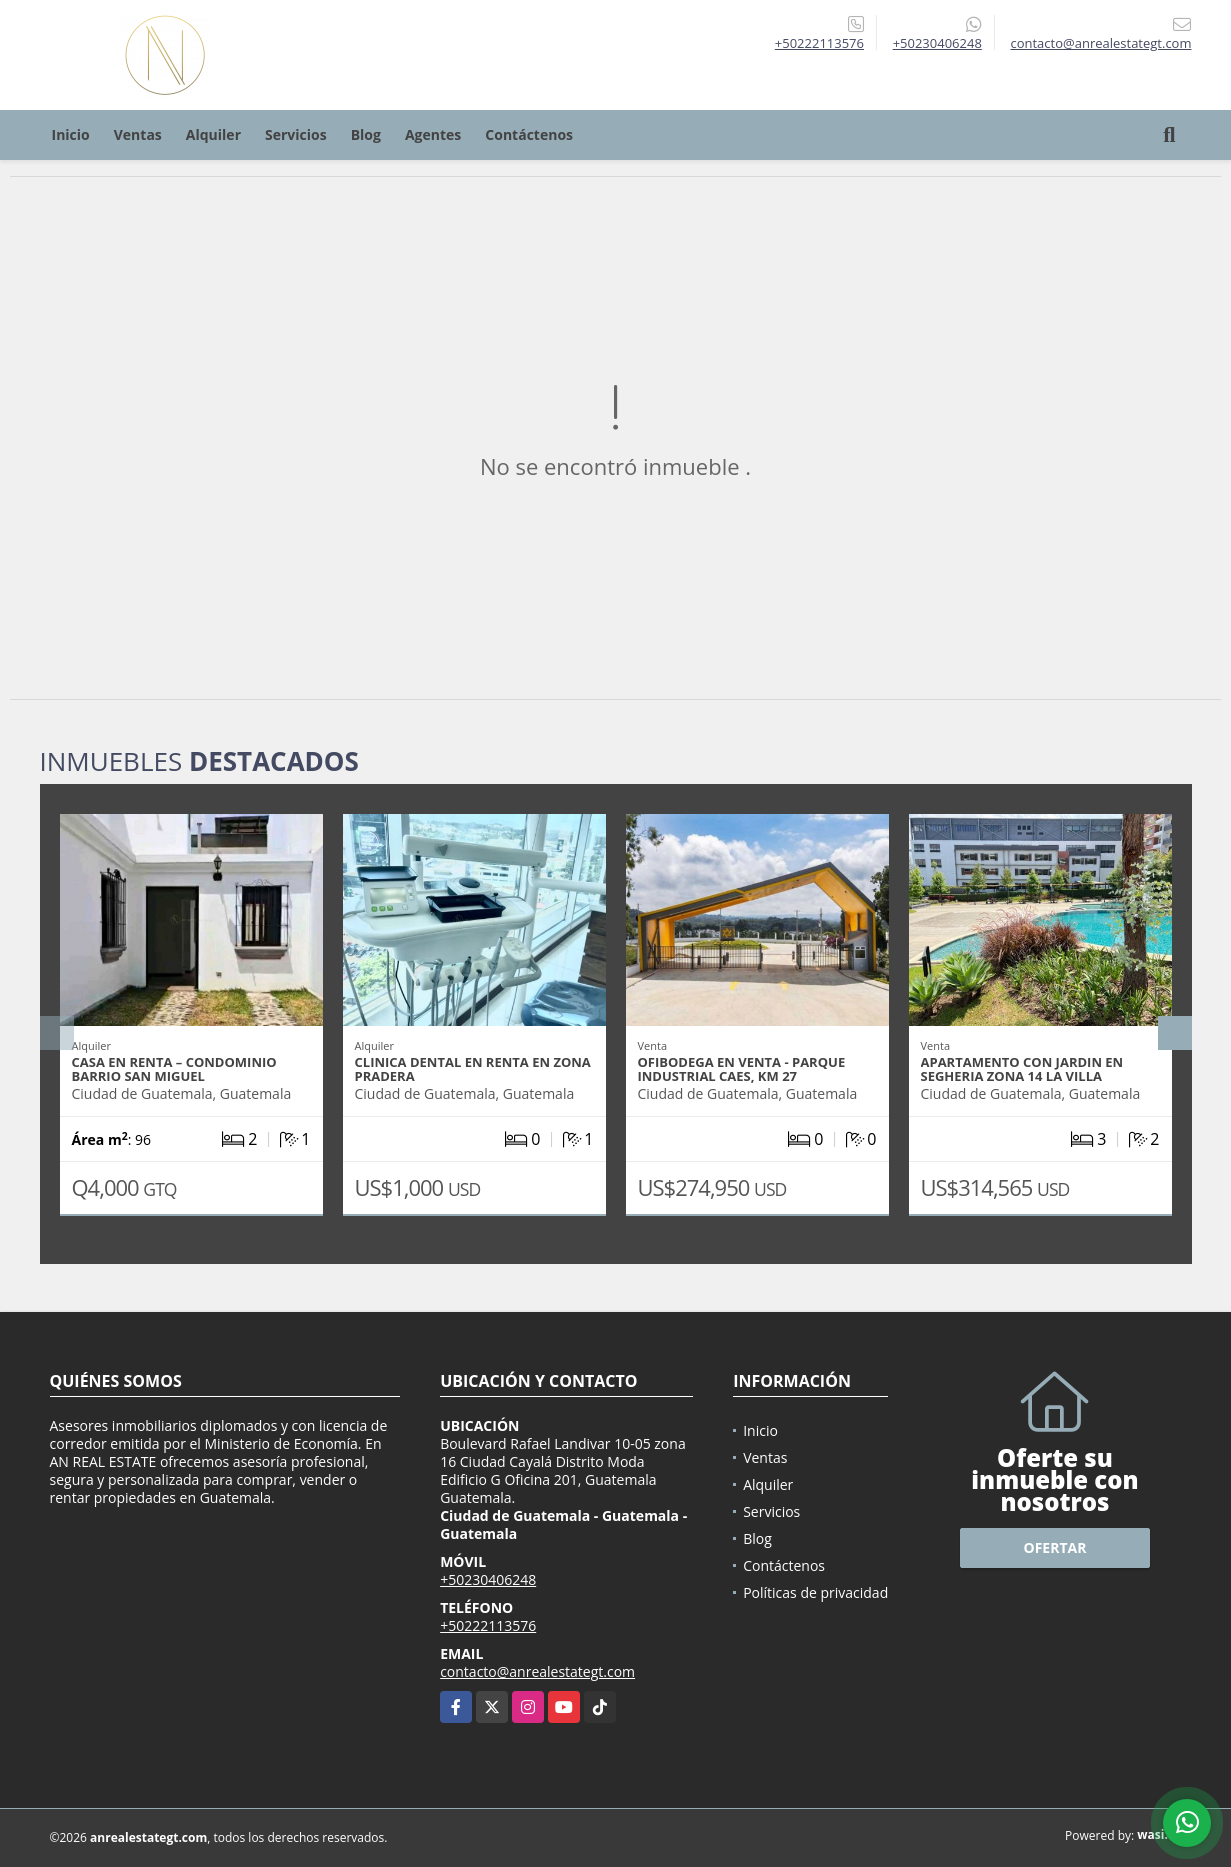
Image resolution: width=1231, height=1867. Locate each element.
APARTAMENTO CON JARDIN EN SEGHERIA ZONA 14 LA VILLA (1022, 1069)
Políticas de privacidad (815, 1592)
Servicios (296, 134)
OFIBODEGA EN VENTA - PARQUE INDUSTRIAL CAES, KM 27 (742, 1069)
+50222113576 (819, 43)
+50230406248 (937, 43)
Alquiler (213, 134)
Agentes (433, 134)
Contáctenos (529, 134)
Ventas (138, 134)
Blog (366, 134)
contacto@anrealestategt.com (537, 1671)
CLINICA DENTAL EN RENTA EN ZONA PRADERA (473, 1069)
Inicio (71, 134)
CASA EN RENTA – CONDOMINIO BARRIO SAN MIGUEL (174, 1069)
